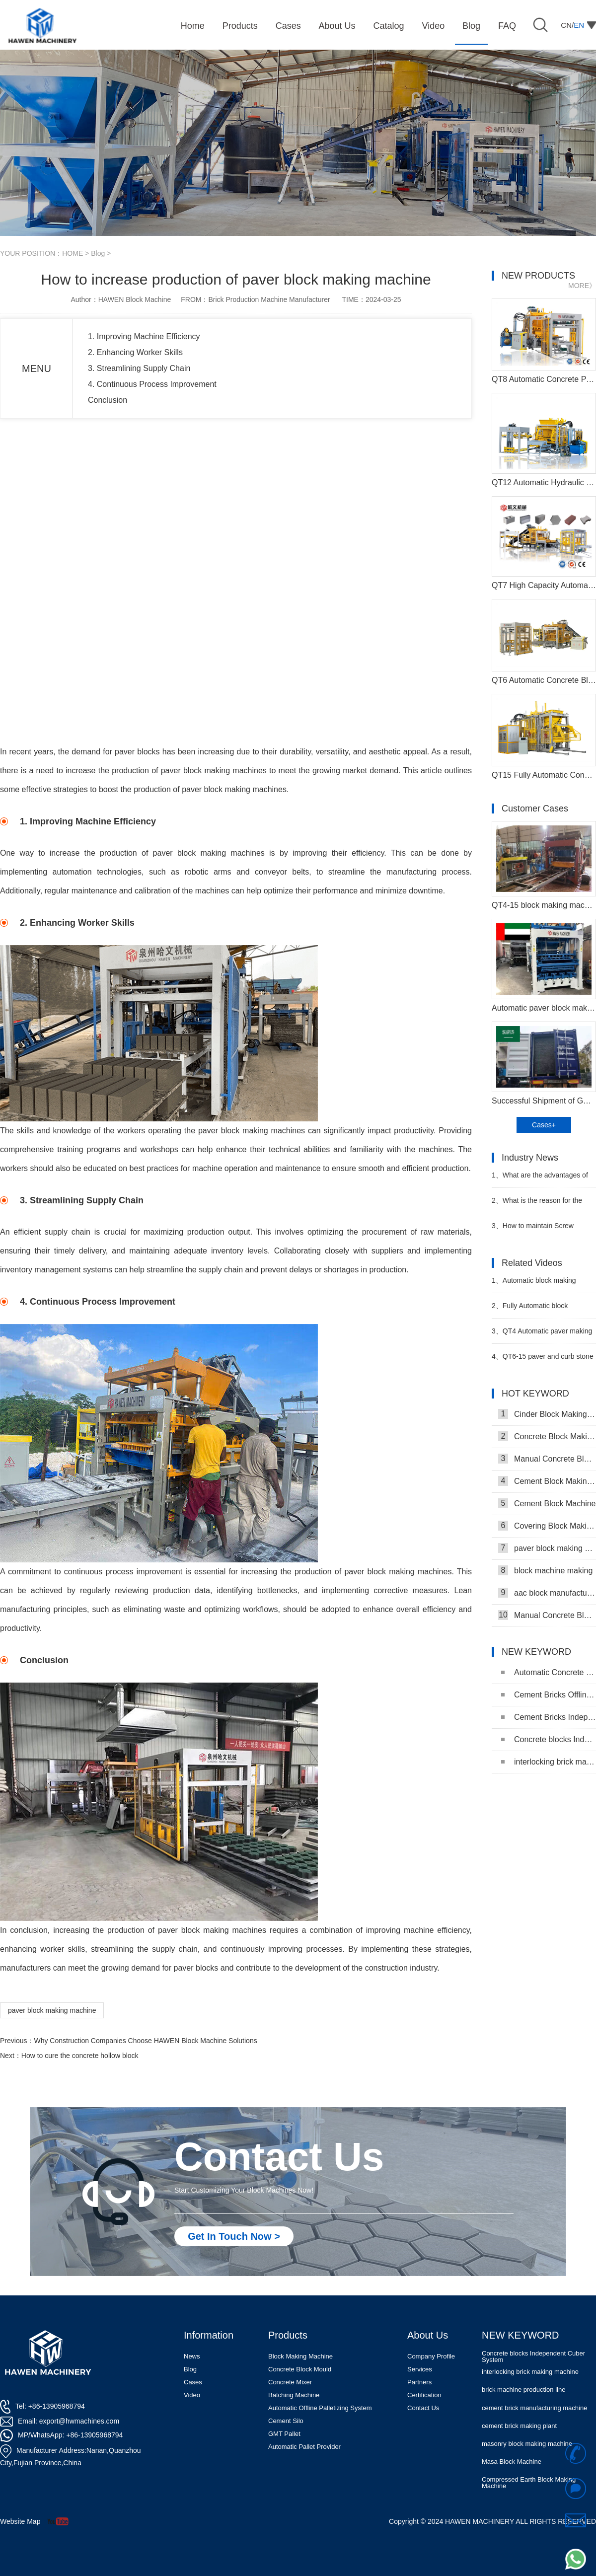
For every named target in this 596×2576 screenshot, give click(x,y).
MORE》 (582, 286)
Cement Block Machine (547, 1503)
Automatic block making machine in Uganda (534, 1284)
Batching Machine (293, 2395)
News (192, 2356)
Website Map (20, 2521)
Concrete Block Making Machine (547, 1436)
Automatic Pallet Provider (304, 2446)
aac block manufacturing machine (547, 1593)
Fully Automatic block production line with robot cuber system (540, 1310)
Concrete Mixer (290, 2382)
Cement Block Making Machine (547, 1481)
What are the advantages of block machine (540, 1179)
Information (208, 2335)
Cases (193, 2382)
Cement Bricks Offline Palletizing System (548, 1695)
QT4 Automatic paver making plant (542, 1335)
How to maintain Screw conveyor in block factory (533, 1230)
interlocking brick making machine (548, 1762)
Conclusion (107, 400)
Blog (98, 253)
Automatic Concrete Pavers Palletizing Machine (548, 1672)
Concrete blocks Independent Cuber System (548, 1739)
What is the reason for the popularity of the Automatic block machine (542, 1204)
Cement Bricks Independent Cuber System (548, 1717)
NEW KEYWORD (520, 2335)
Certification (424, 2395)
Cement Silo (285, 2421)
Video (192, 2395)
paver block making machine (52, 2010)
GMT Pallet (284, 2433)
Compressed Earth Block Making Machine (529, 2482)
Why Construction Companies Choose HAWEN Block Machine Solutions (145, 2041)
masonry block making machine (527, 2444)
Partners (419, 2382)
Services (419, 2369)
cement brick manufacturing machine (534, 2408)
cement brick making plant (519, 2426)
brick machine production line (523, 2390)
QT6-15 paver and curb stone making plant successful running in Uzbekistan (543, 1360)
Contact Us (423, 2408)
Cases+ (544, 1125)
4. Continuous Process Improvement (152, 384)
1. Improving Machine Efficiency (144, 336)
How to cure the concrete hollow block (80, 2056)
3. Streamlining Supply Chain (139, 368)
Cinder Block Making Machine (547, 1414)
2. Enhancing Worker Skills (135, 352)
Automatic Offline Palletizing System (320, 2408)
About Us (427, 2335)
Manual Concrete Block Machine (547, 1615)
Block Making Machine (300, 2356)
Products (287, 2335)
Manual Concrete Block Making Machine (547, 1459)
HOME (72, 253)
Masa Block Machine (511, 2462)
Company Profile (431, 2356)
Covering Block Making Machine (547, 1526)
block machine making (545, 1570)
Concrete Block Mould (299, 2369)
